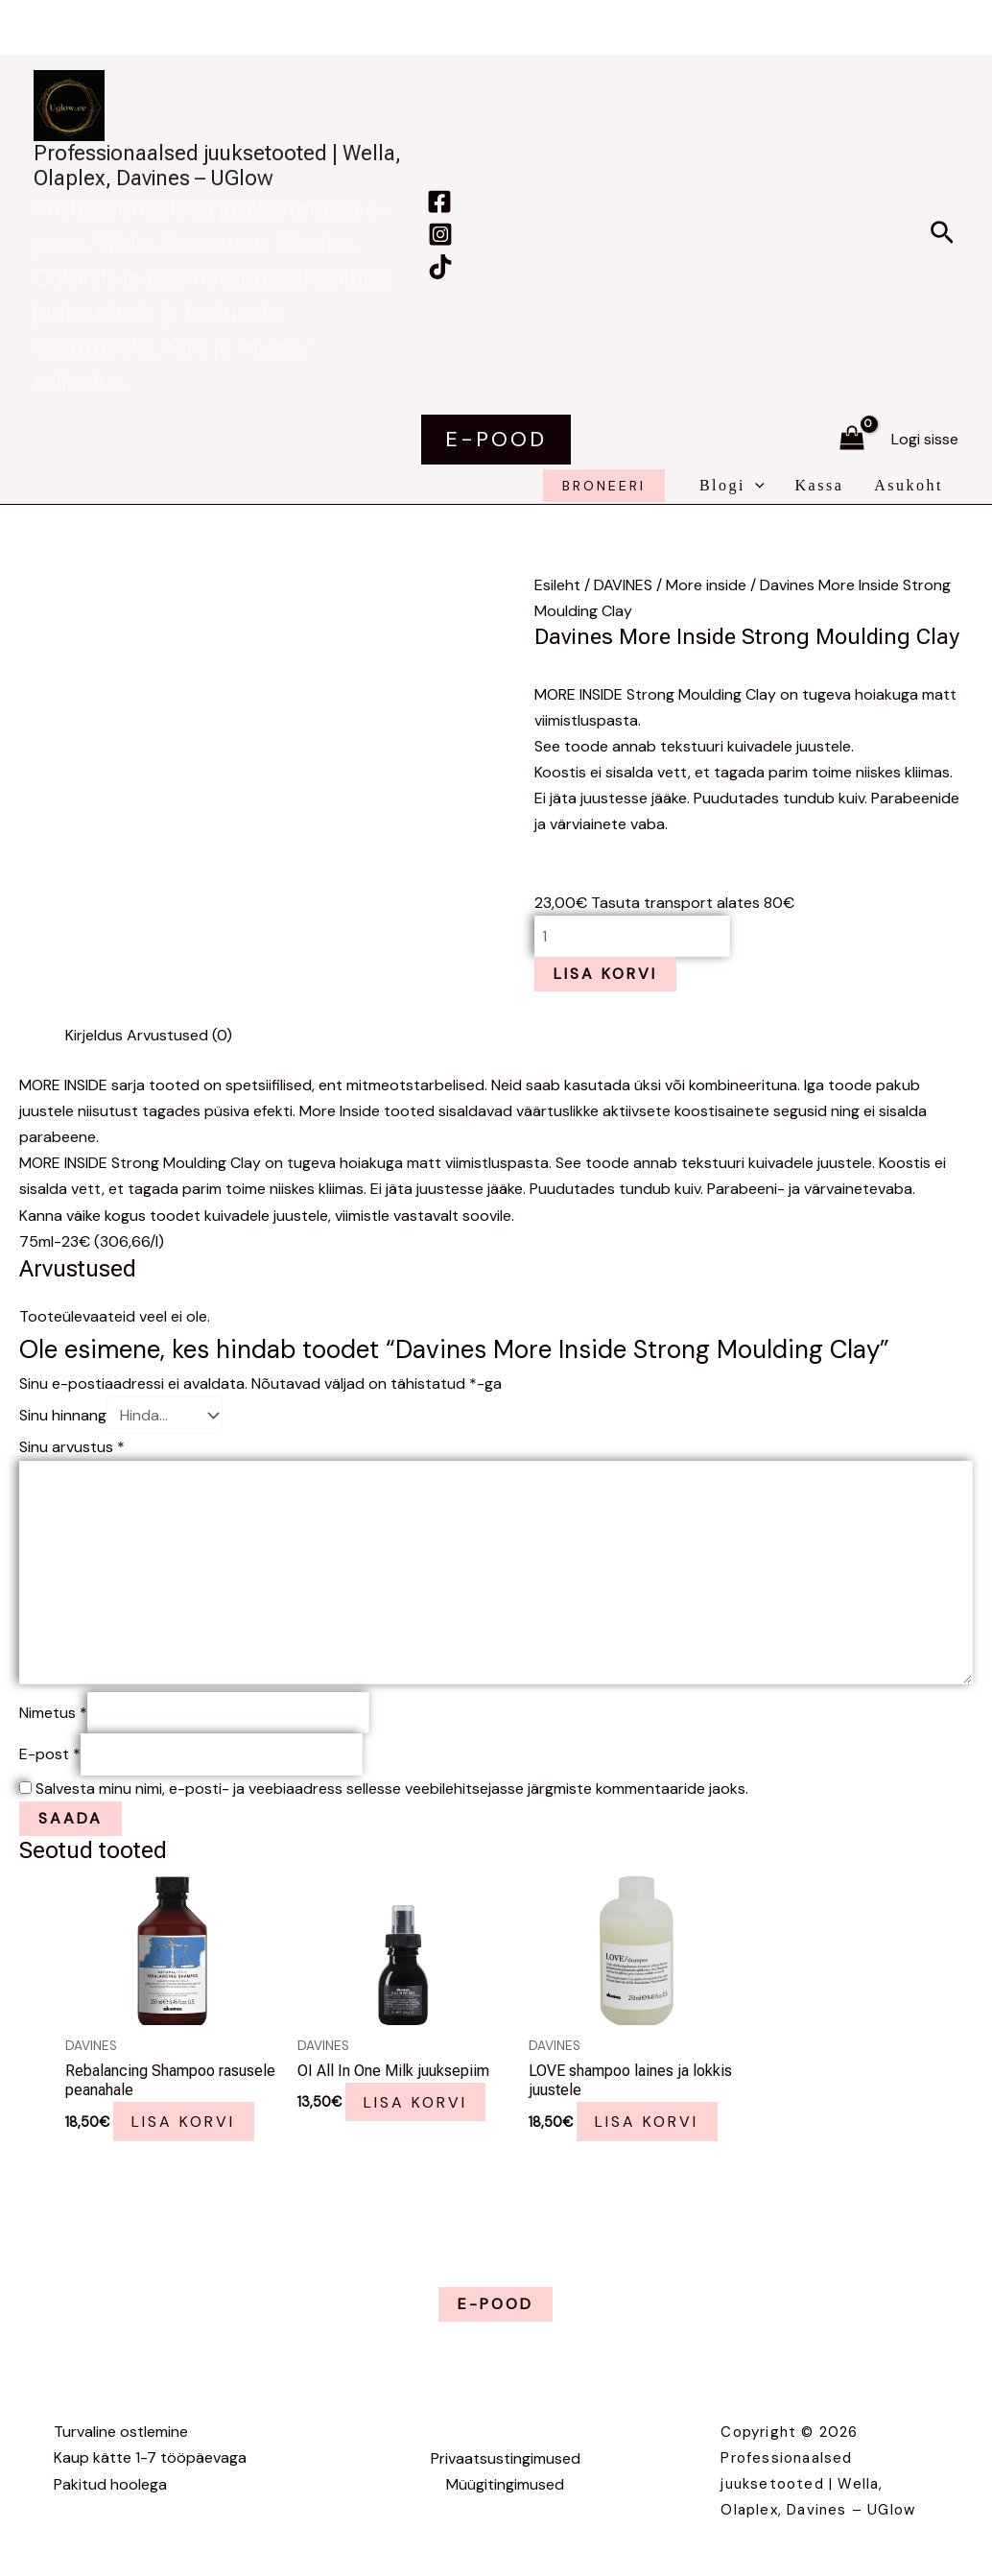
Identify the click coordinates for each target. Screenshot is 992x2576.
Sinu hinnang (62, 1415)
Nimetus (53, 1713)
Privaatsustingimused (505, 2458)
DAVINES (623, 585)
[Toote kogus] (632, 936)
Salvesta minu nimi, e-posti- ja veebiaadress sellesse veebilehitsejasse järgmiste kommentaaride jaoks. (391, 1788)
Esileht (557, 585)
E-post (50, 1754)
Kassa (819, 485)
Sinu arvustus (72, 1447)
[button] (942, 234)
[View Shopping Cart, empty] (851, 439)
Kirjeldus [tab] (94, 1035)
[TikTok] (440, 266)
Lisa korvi (605, 974)
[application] (755, 485)
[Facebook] (439, 201)
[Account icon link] (924, 439)
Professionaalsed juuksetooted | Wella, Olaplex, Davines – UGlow (217, 165)
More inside (706, 585)
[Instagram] (440, 234)
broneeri (604, 485)
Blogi (732, 485)
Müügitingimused (505, 2484)
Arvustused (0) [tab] (179, 1035)
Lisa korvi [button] (184, 2121)
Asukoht (908, 485)
